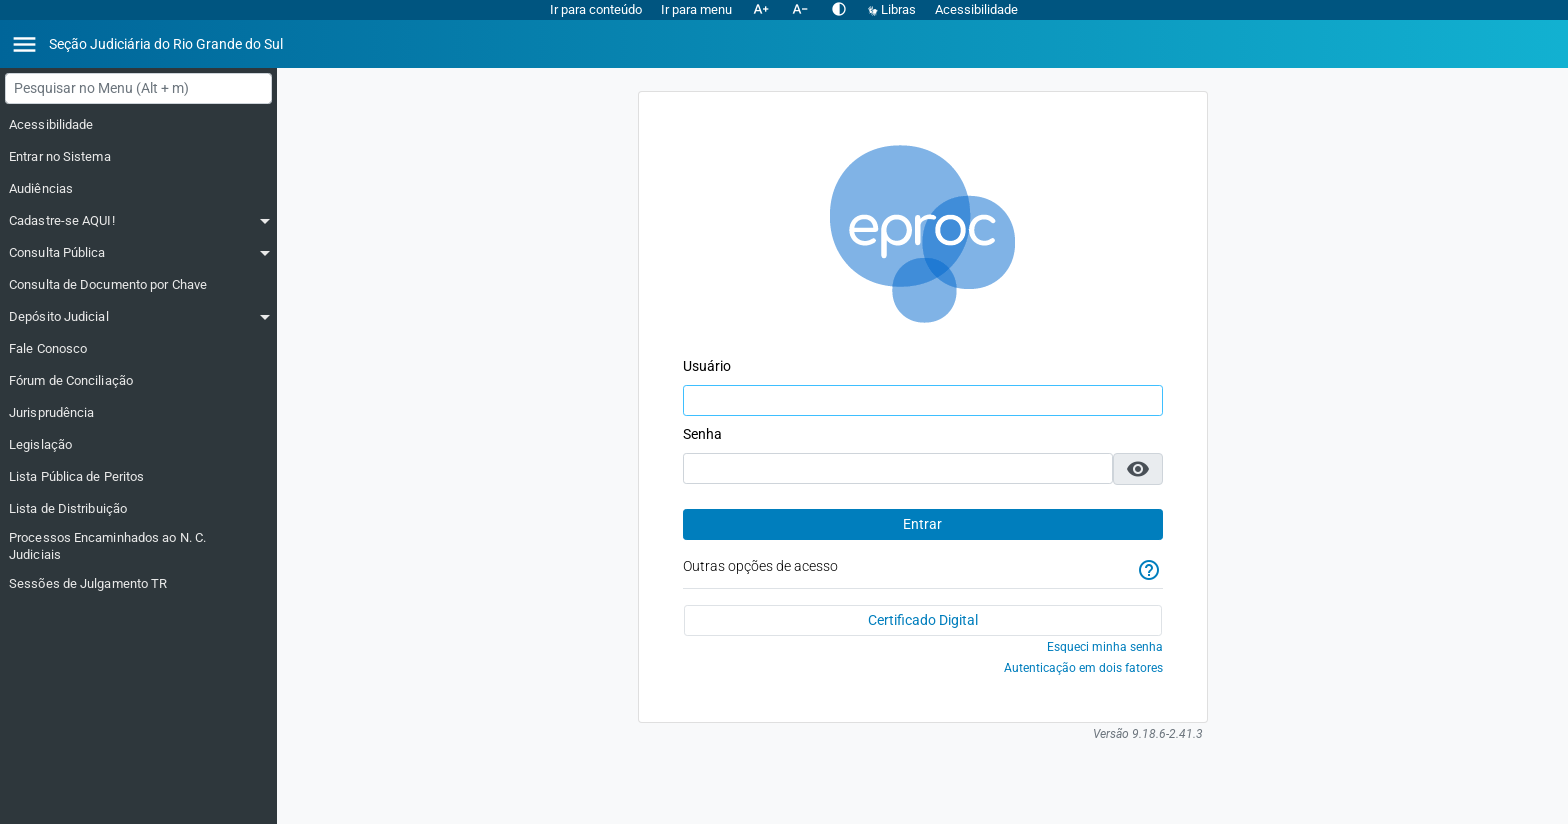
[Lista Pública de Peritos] (139, 477)
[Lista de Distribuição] (139, 509)
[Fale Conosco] (139, 349)
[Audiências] (139, 189)
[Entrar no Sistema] (139, 157)
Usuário (707, 366)
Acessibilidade (976, 9)
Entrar (922, 524)
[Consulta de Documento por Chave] (139, 285)
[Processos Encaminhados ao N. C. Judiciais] (139, 546)
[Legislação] (139, 445)
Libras (893, 9)
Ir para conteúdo (596, 9)
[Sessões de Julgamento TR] (139, 584)
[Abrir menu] (24, 44)
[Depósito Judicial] (139, 317)
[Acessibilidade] (139, 125)
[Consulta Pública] (139, 253)
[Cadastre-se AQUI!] (139, 221)
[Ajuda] (1149, 571)
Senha (702, 434)
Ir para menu (696, 9)
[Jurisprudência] (139, 413)
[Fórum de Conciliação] (139, 381)
